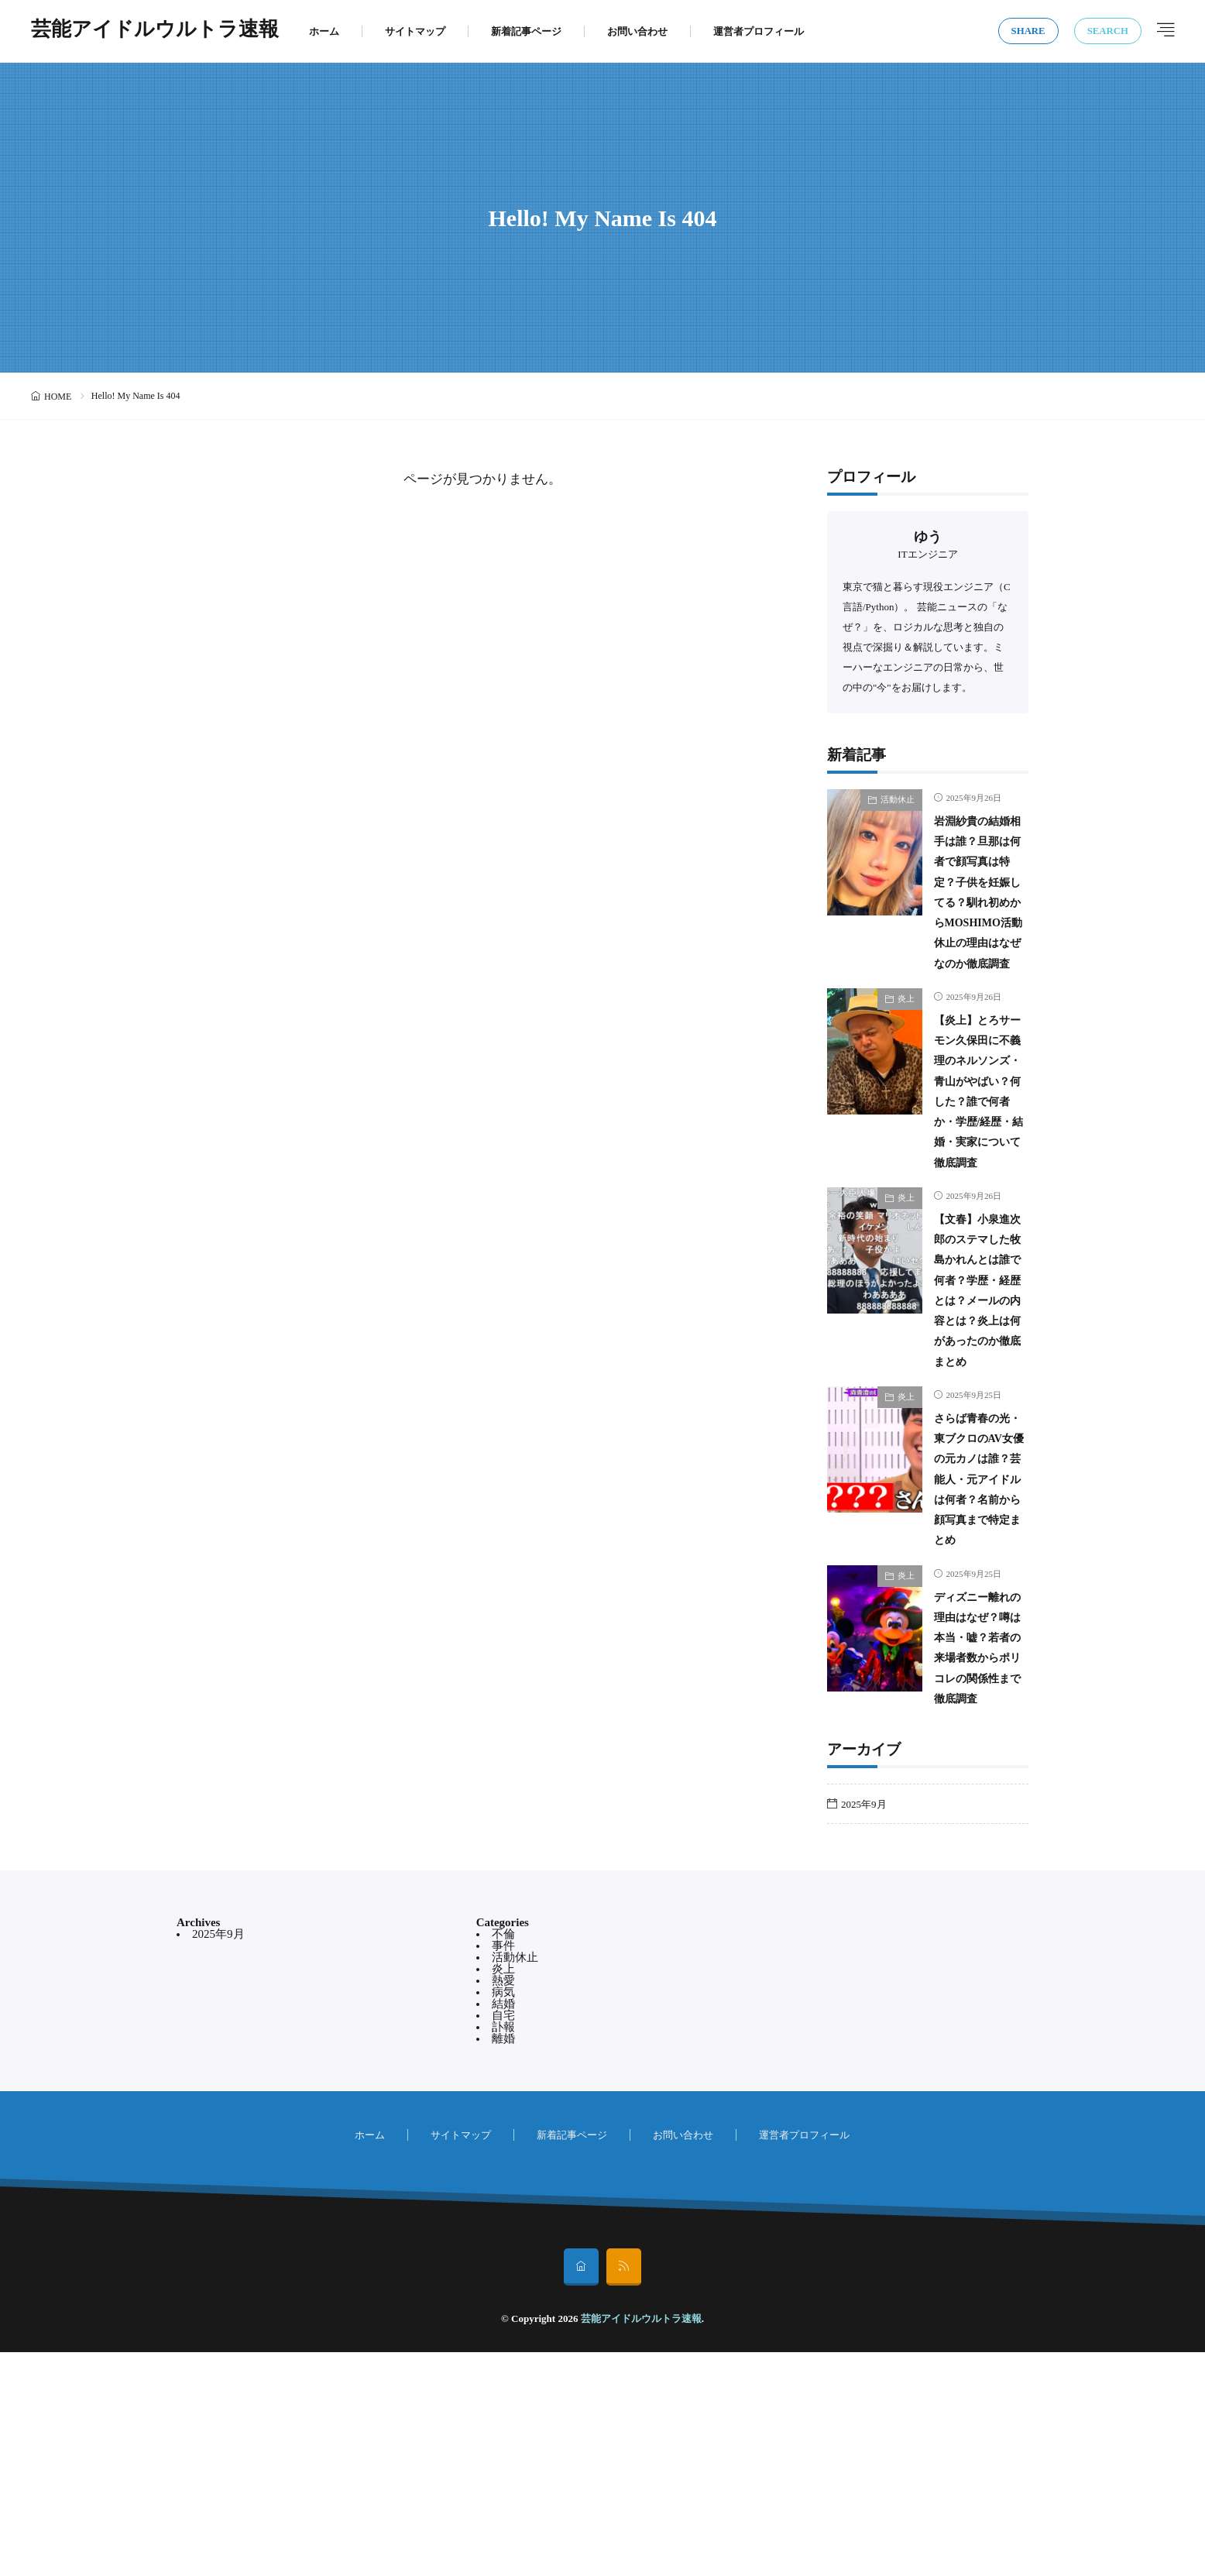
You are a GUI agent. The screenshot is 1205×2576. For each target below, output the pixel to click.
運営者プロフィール (758, 31)
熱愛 (503, 2204)
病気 (503, 2216)
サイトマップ (415, 31)
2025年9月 (864, 2027)
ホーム (324, 31)
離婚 (503, 2262)
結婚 (503, 2227)
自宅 (503, 2239)
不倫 (503, 2158)
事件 (503, 2169)
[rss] (623, 2490)
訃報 (503, 2251)
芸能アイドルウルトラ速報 (155, 31)
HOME (57, 396)
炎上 (906, 1059)
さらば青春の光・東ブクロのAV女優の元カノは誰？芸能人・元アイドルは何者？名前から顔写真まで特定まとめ (977, 1641)
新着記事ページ (526, 31)
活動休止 (898, 799)
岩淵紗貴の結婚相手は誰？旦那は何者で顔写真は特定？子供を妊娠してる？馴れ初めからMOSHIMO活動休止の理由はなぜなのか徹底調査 (976, 922)
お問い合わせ (637, 31)
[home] (581, 2490)
